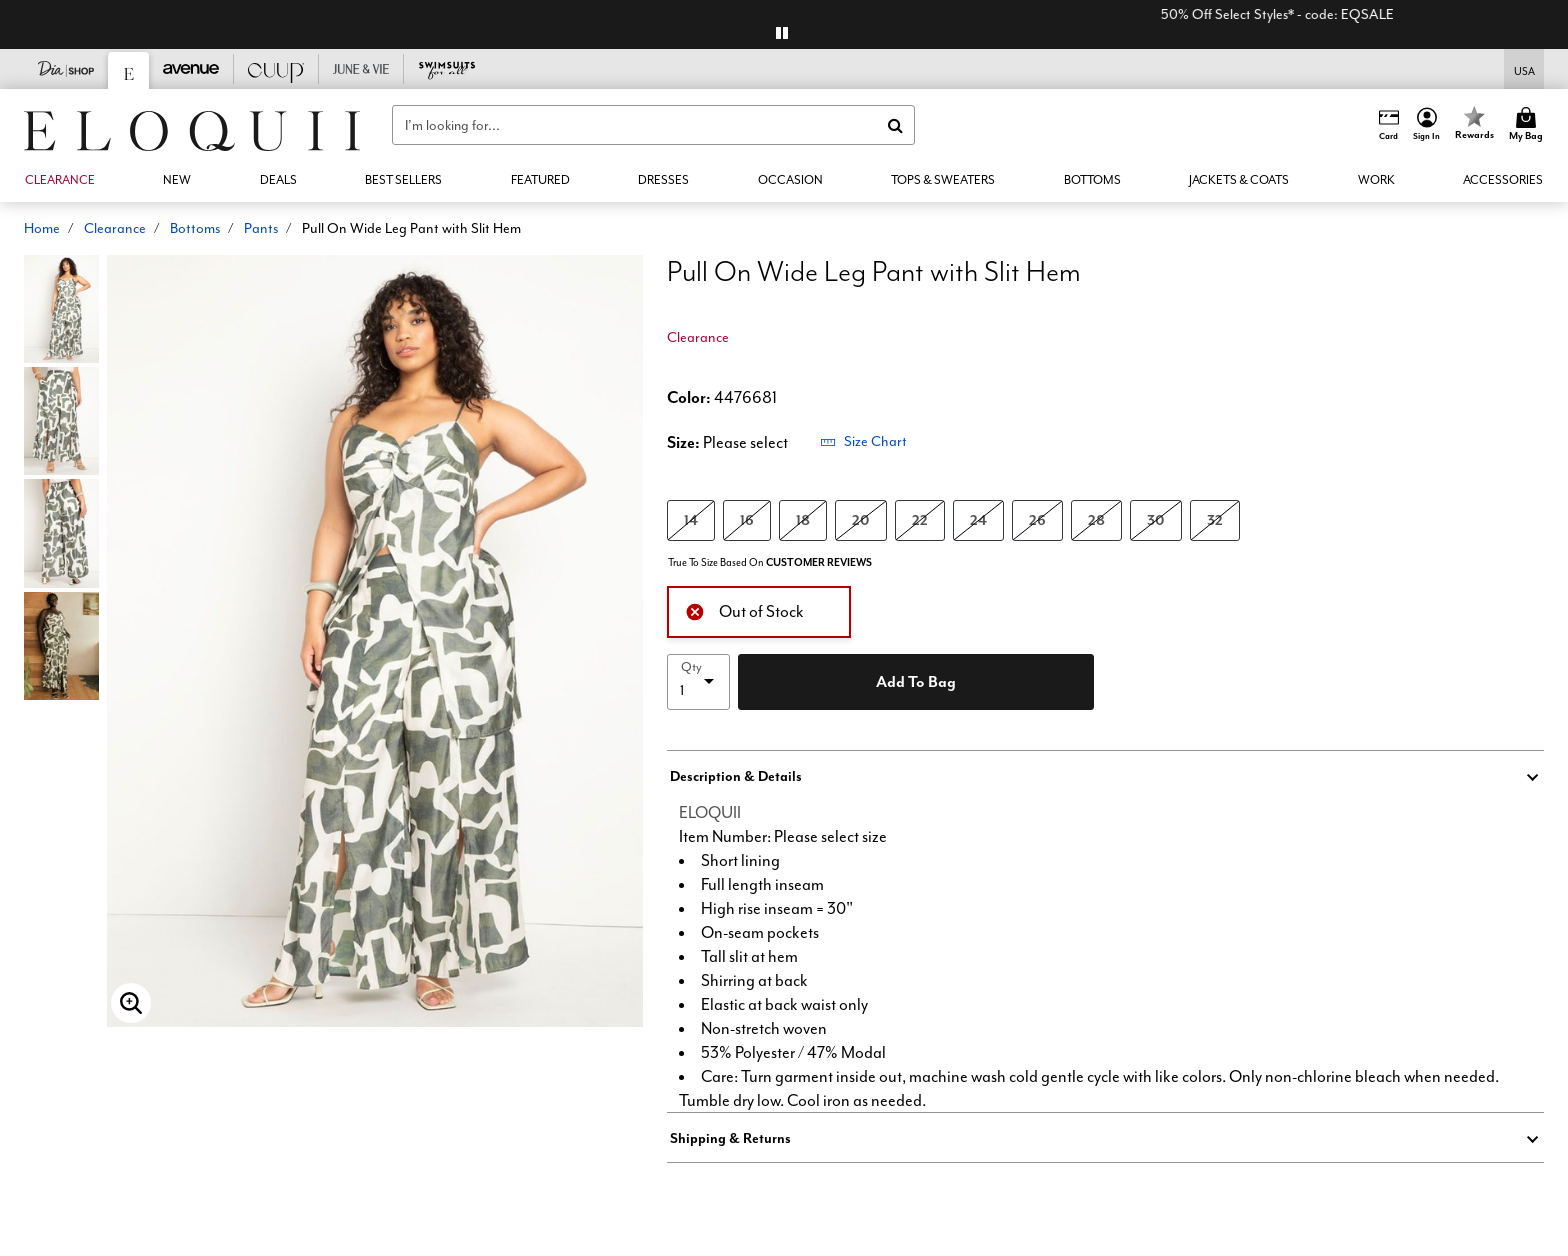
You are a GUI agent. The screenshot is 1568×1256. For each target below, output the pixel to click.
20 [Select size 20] (861, 519)
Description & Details (736, 776)
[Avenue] (191, 69)
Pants (261, 228)
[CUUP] (276, 69)
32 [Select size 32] (1215, 519)
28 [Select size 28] (1096, 519)
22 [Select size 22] (920, 519)
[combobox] (653, 125)
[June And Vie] (361, 69)
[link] (278, 180)
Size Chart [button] (863, 441)
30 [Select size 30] (1156, 519)
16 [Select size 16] (747, 519)
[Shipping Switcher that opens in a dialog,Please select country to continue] (1524, 69)
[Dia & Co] (66, 69)
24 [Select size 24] (978, 519)
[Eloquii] (129, 70)
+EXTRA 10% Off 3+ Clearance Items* (696, 14)
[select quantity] (698, 682)
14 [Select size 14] (691, 519)
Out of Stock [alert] (744, 609)
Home (42, 228)
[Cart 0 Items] (1529, 125)
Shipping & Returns (730, 1138)
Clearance (115, 228)
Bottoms (195, 228)
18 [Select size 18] (803, 519)
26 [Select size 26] (1037, 519)
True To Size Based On (770, 562)
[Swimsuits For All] (446, 69)
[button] (1427, 125)
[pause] (782, 33)
